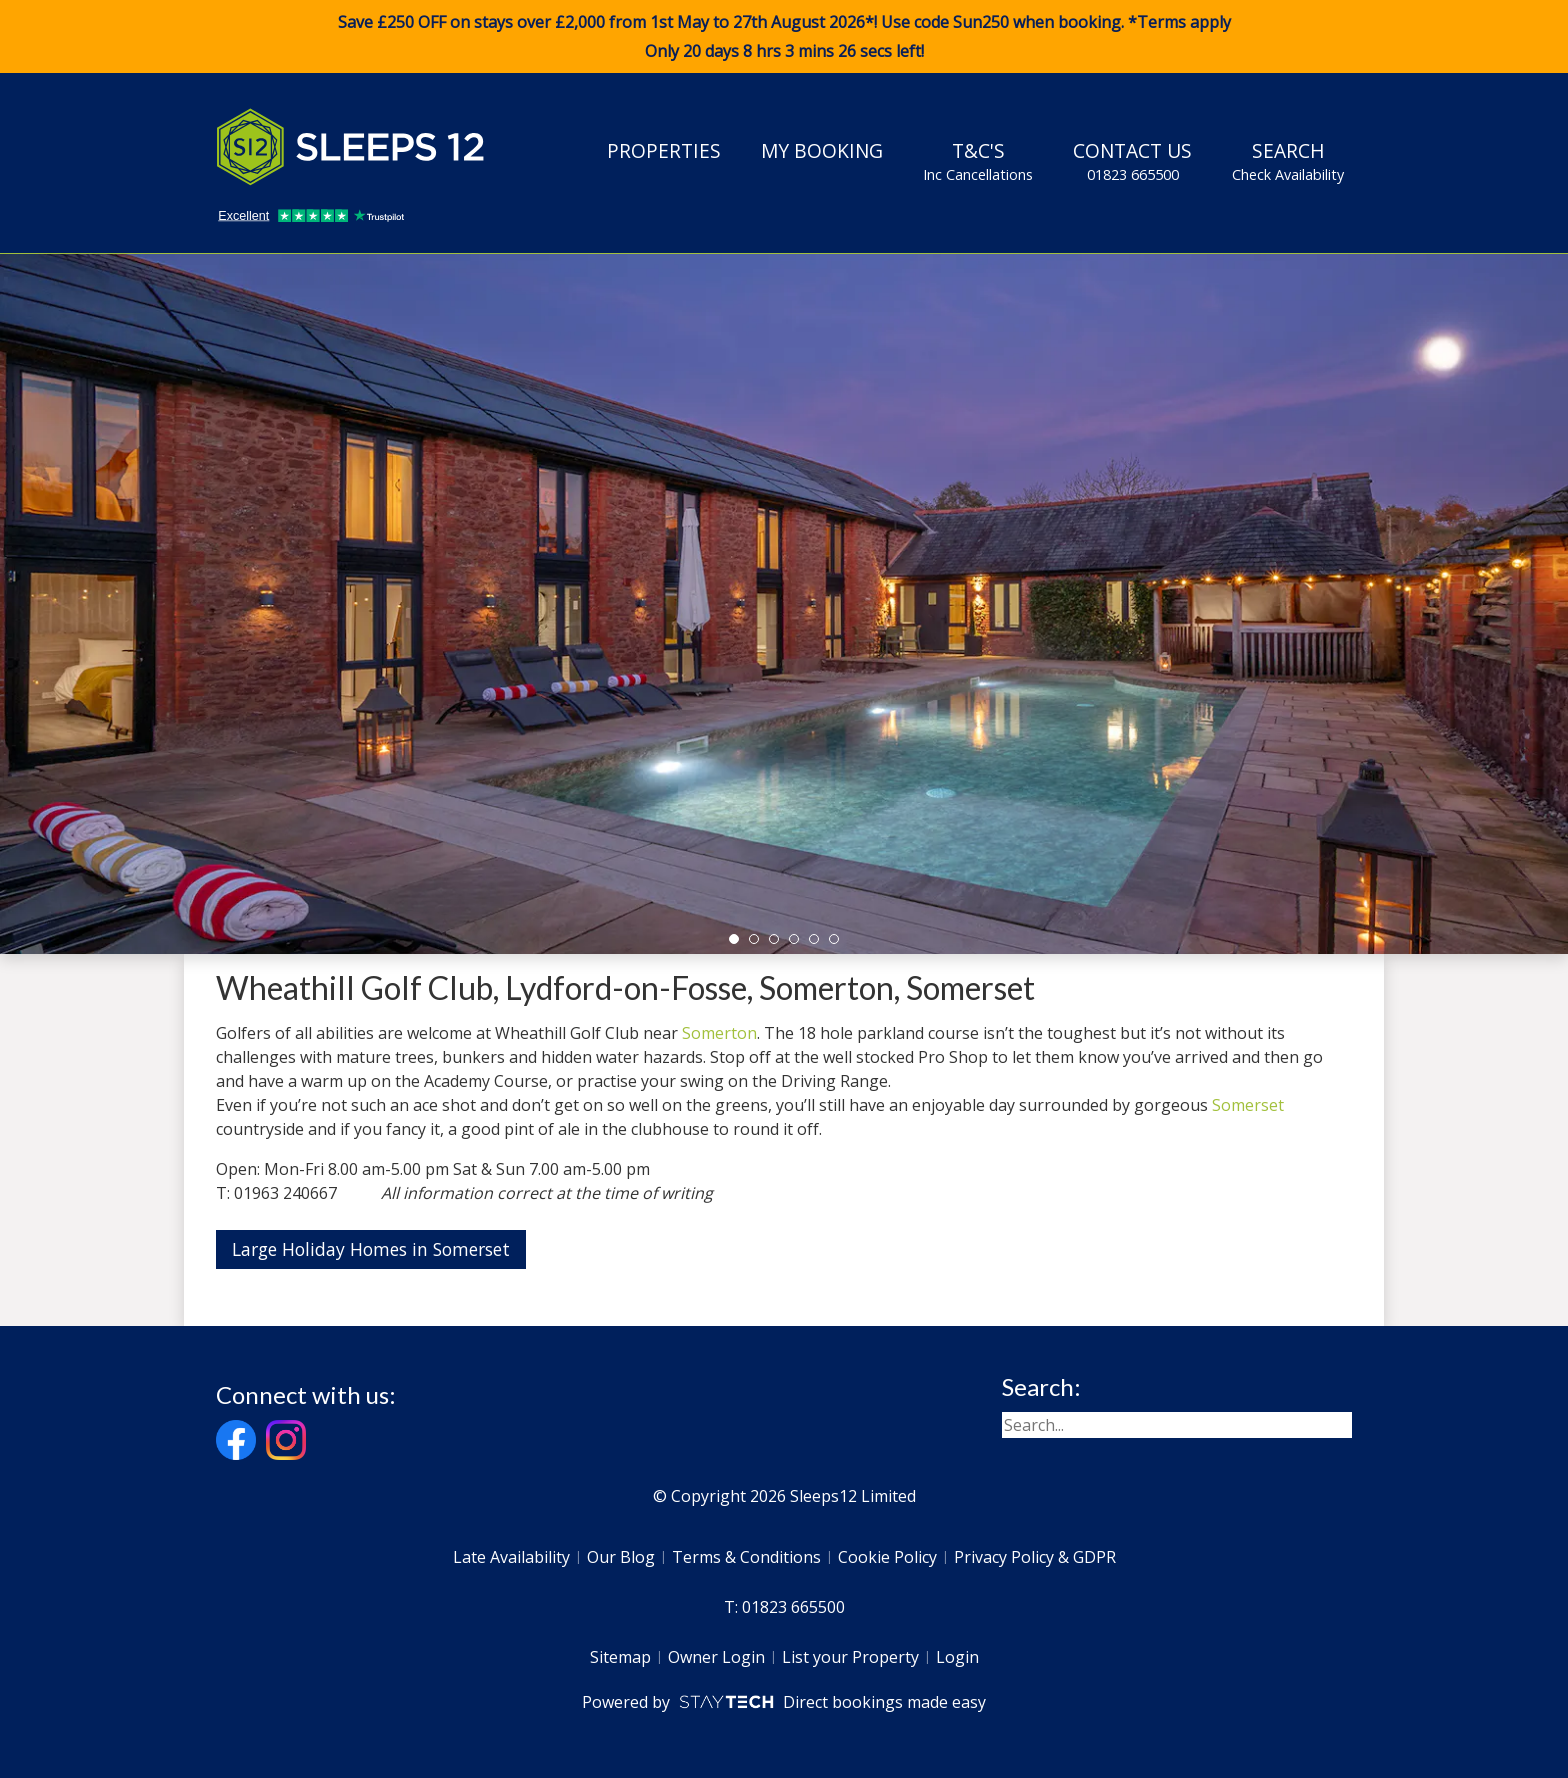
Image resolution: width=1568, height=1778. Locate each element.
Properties (664, 150)
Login (957, 1657)
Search (1288, 161)
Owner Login (716, 1657)
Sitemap (620, 1657)
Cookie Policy (887, 1557)
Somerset (1248, 1105)
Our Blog (621, 1557)
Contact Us (1132, 161)
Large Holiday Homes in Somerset (371, 1249)
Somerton (719, 1033)
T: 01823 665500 (784, 1607)
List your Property (850, 1657)
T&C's (978, 161)
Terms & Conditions (746, 1557)
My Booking (822, 150)
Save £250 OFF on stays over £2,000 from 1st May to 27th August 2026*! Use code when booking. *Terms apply (784, 37)
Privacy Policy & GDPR (1035, 1557)
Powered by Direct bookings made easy (783, 1702)
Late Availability (511, 1557)
